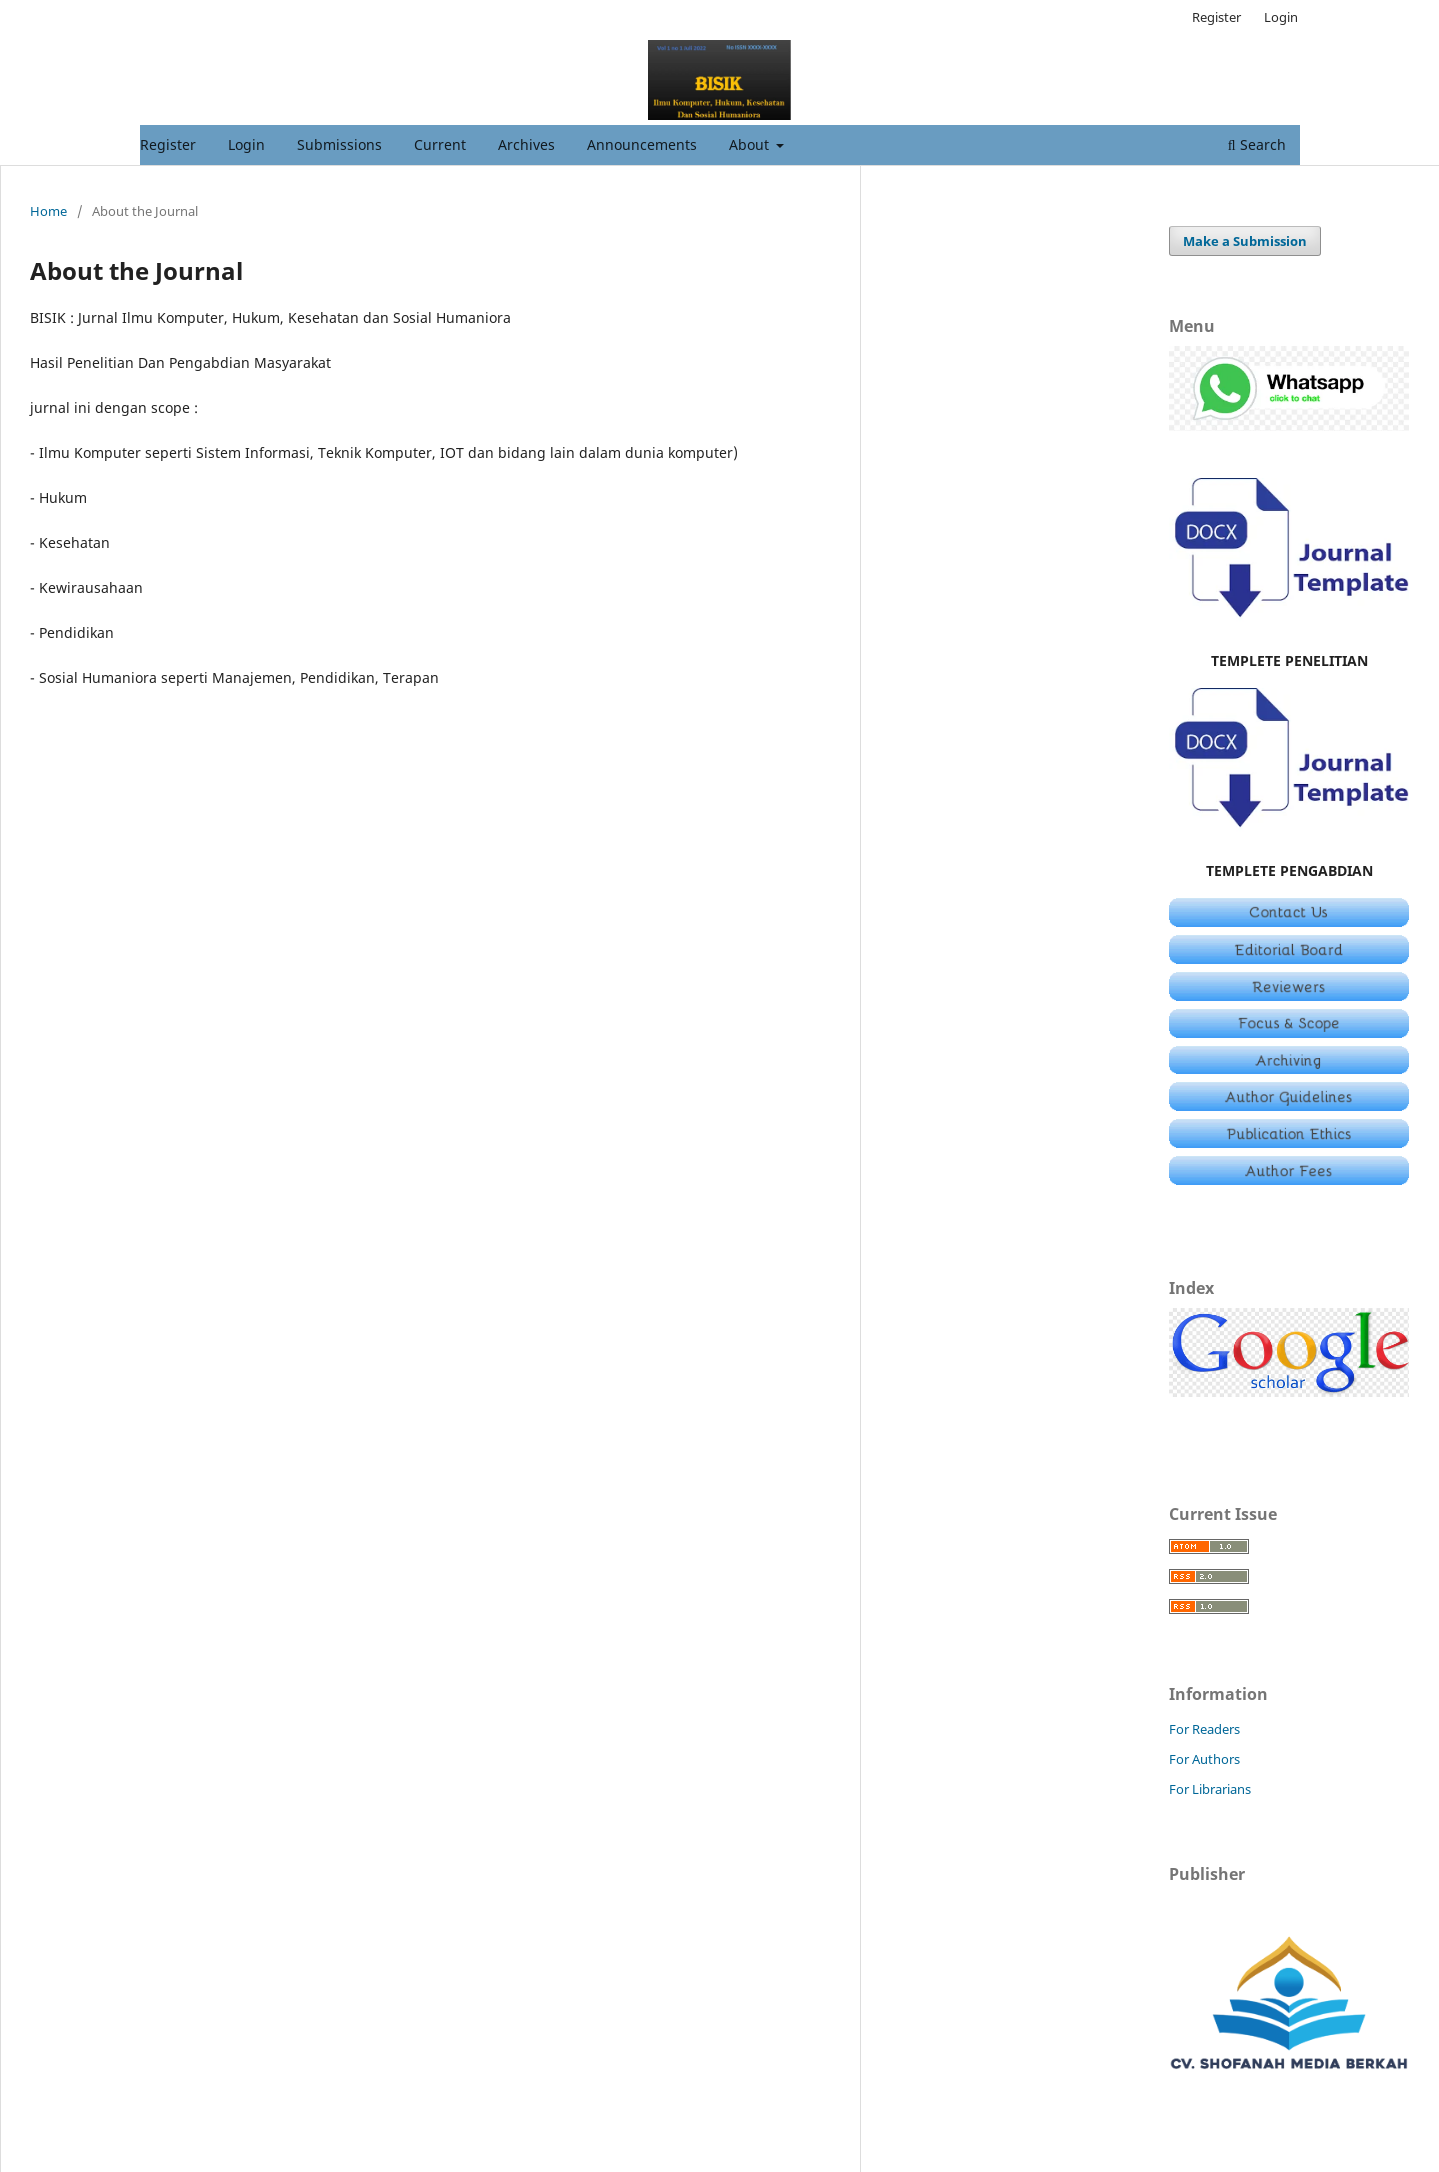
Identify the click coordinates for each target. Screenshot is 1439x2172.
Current (440, 144)
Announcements (642, 144)
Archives (526, 144)
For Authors (1204, 1759)
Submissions (339, 144)
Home (48, 211)
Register (168, 144)
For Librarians (1210, 1789)
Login (246, 144)
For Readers (1204, 1729)
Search (1257, 144)
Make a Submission (1245, 241)
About (751, 144)
